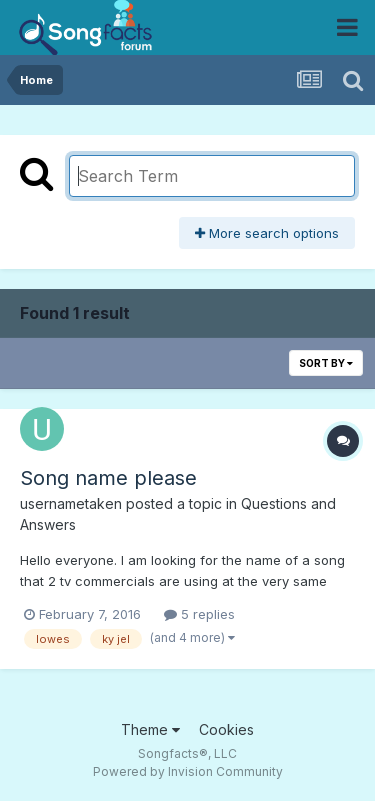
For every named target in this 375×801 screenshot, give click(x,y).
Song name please (108, 478)
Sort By (326, 363)
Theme (150, 729)
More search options (267, 233)
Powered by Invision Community (188, 771)
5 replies (199, 614)
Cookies (226, 729)
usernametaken (71, 503)
